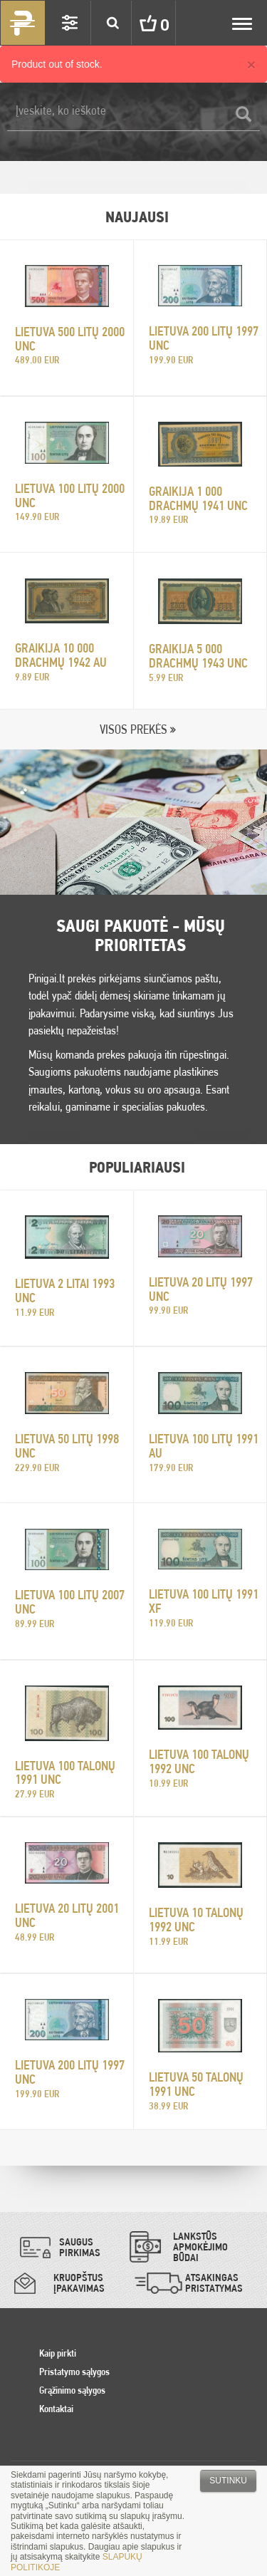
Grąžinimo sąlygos (72, 2390)
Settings (69, 23)
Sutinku (228, 2481)
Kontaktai (56, 2408)
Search (112, 23)
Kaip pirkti (57, 2353)
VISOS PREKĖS (133, 729)
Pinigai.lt (23, 23)
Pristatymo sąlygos (74, 2371)
